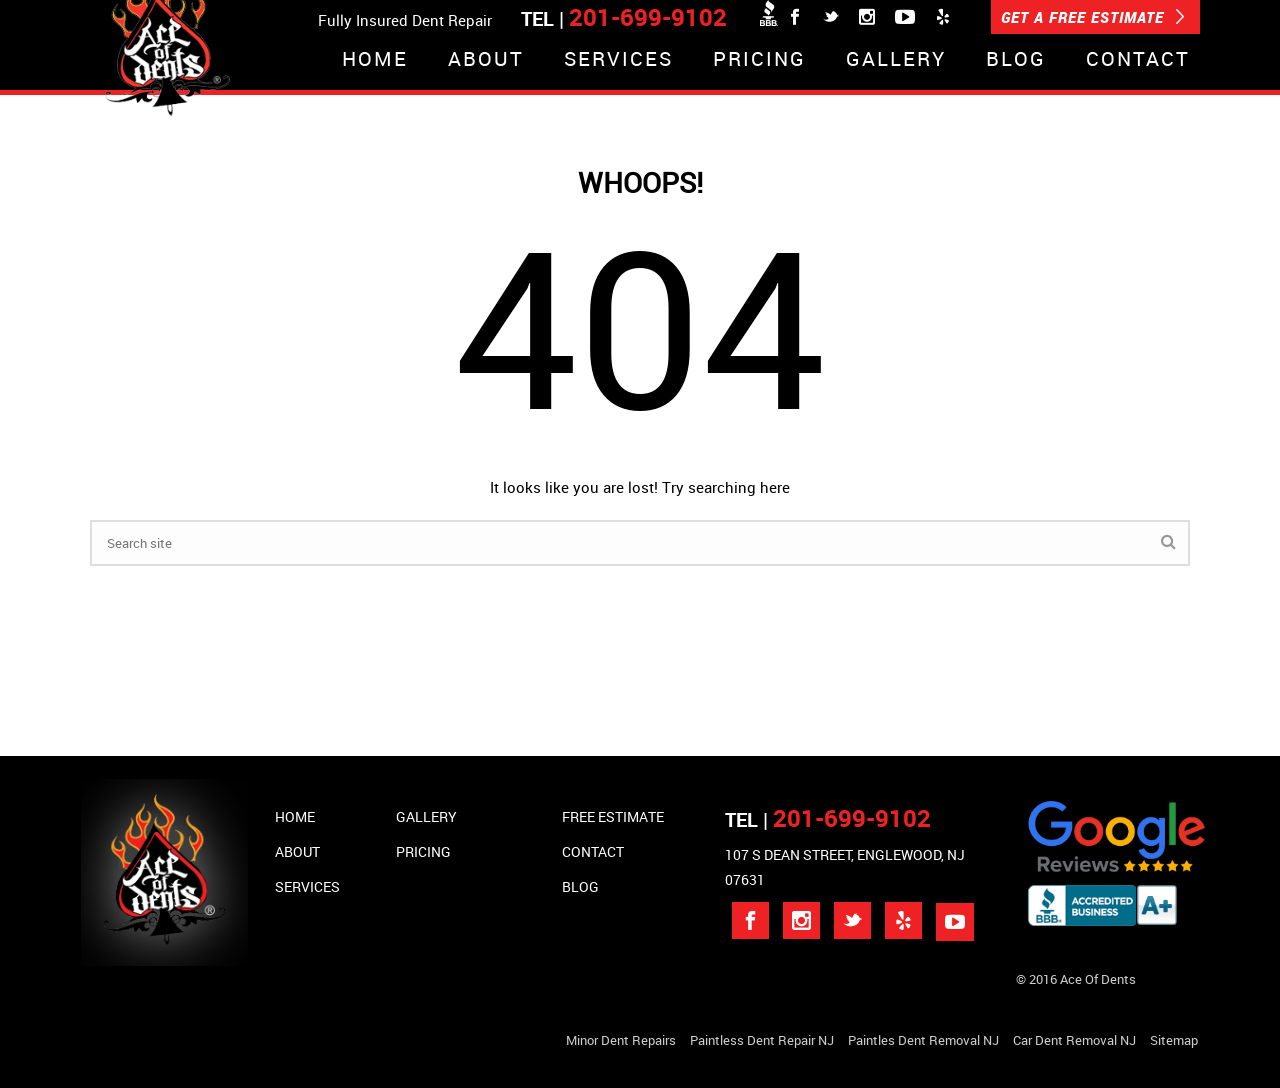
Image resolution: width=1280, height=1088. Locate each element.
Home (375, 60)
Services (618, 60)
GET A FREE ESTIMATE (1093, 17)
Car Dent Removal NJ (1074, 1040)
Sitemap (1174, 1040)
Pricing (759, 60)
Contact (1138, 60)
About (486, 60)
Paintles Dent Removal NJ (923, 1040)
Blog (1016, 60)
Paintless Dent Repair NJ (762, 1040)
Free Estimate (613, 816)
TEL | (828, 819)
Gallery (896, 60)
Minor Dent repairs (621, 1040)
